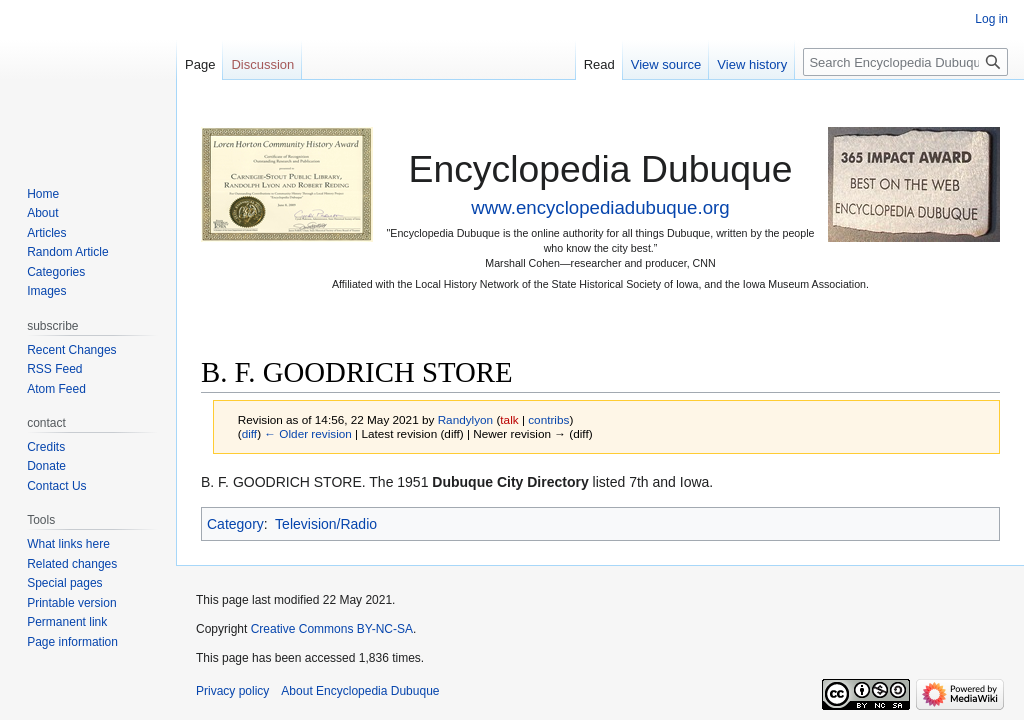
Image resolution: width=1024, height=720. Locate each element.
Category (235, 524)
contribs (548, 419)
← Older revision (308, 433)
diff (249, 433)
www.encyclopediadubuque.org (600, 207)
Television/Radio (326, 524)
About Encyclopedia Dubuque (360, 691)
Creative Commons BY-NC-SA (332, 629)
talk (509, 419)
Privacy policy (232, 691)
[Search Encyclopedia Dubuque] (905, 62)
